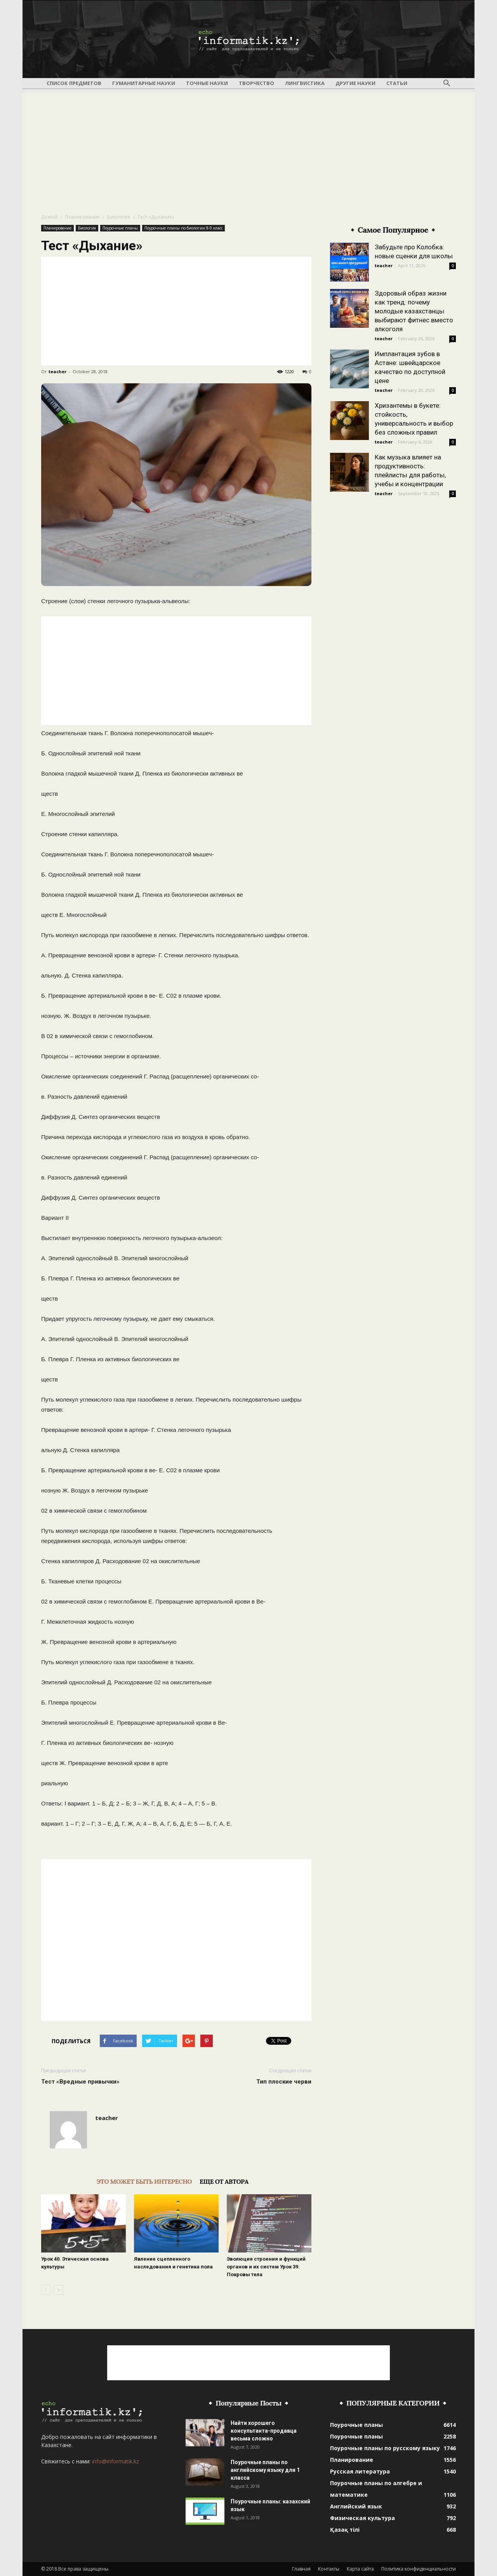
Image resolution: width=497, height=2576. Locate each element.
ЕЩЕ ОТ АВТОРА (224, 2181)
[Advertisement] (248, 146)
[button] (446, 83)
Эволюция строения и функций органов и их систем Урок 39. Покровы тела (266, 2266)
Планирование (82, 217)
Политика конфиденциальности (418, 2569)
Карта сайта (360, 2569)
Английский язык (356, 2506)
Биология (118, 217)
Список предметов (74, 83)
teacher (57, 371)
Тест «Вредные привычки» (80, 2081)
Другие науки (355, 83)
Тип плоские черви (283, 2081)
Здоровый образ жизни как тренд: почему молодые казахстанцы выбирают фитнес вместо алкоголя (414, 311)
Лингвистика (305, 83)
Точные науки (207, 83)
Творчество (256, 83)
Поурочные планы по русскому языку (385, 2448)
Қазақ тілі (345, 2529)
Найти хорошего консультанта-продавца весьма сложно (264, 2431)
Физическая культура (362, 2518)
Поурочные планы (120, 228)
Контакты (328, 2569)
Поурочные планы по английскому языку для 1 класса (265, 2470)
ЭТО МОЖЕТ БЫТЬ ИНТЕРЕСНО (144, 2181)
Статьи (396, 83)
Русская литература (360, 2471)
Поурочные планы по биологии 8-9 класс (183, 228)
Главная (301, 2569)
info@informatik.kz (115, 2461)
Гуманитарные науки (143, 83)
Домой (49, 217)
